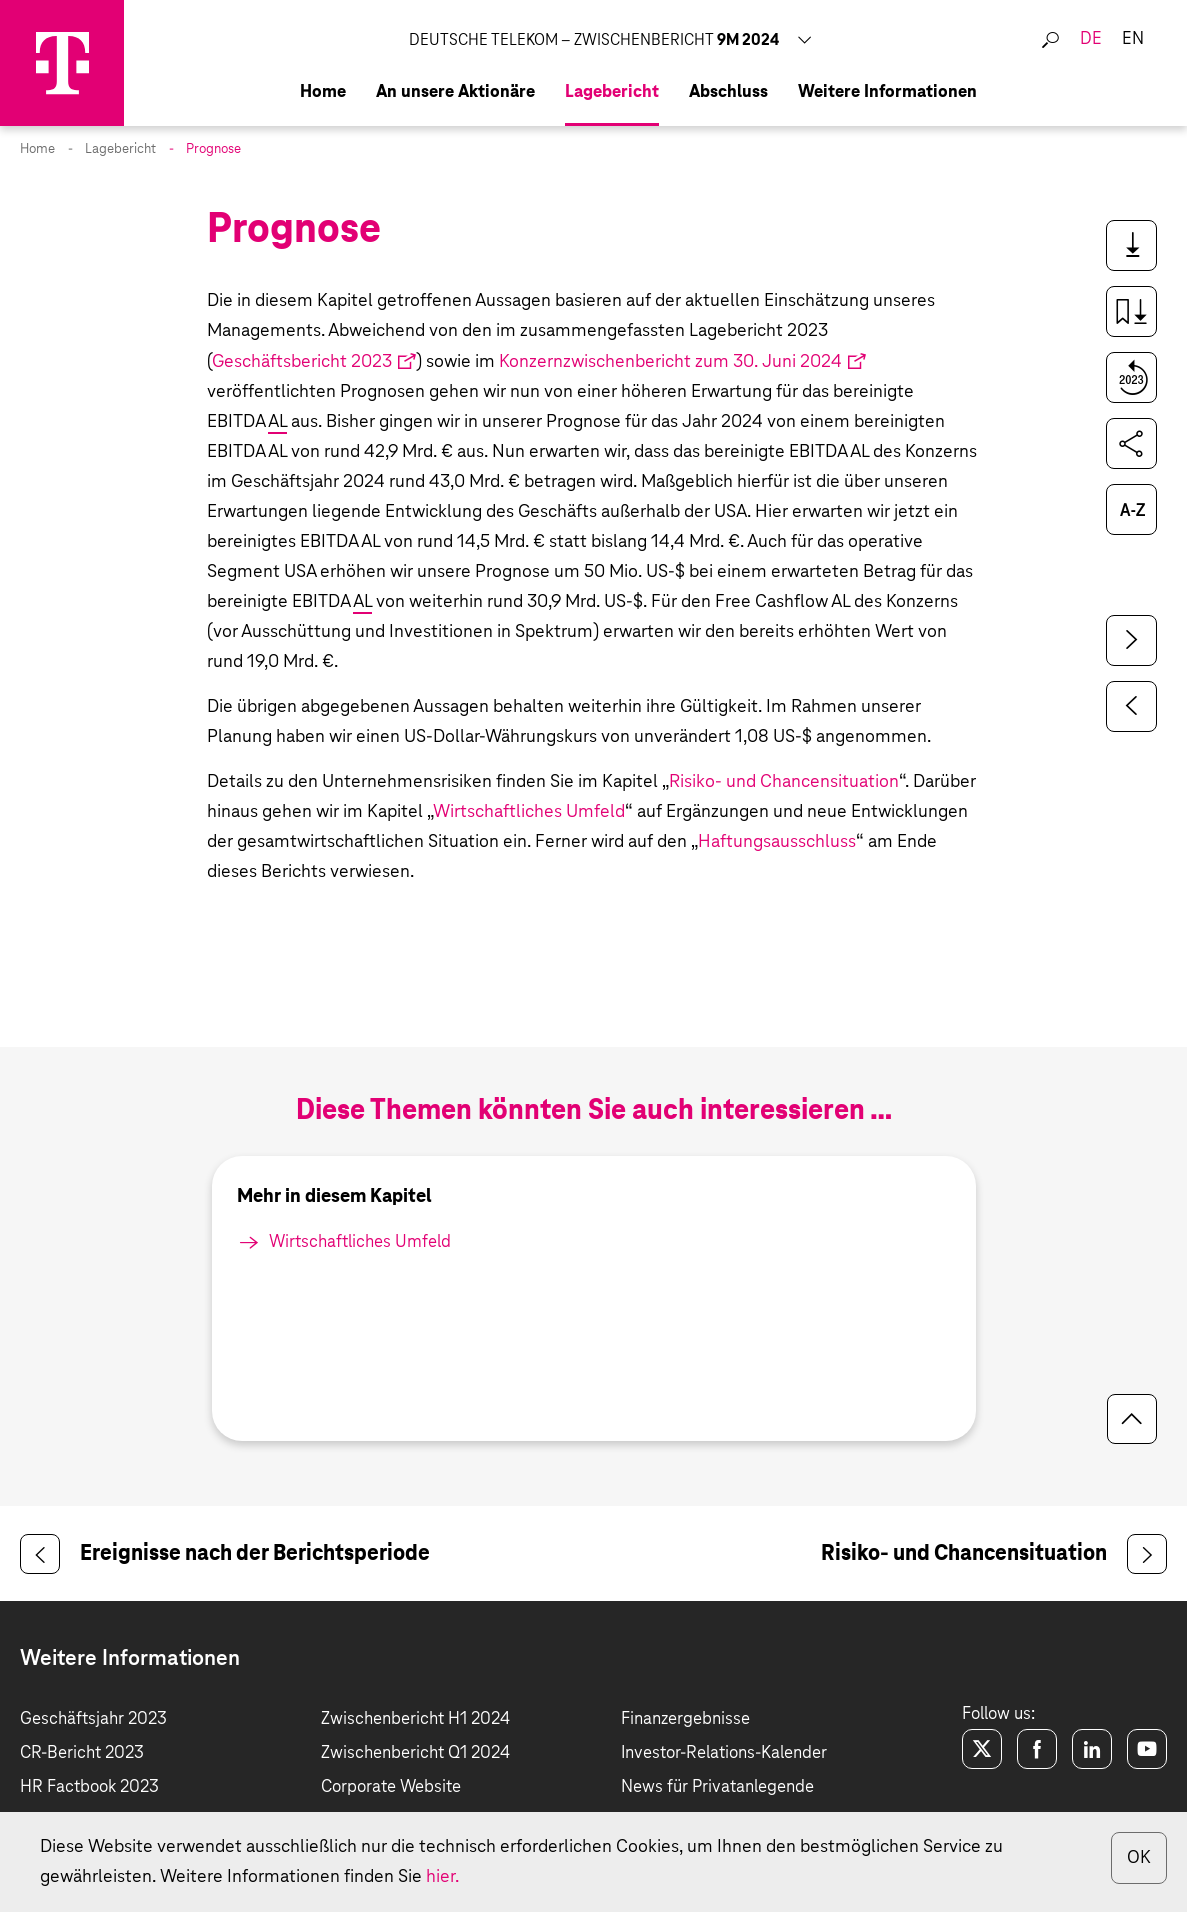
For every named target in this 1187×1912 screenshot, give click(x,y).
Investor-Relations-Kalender (724, 1753)
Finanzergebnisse (685, 1719)
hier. (442, 1877)
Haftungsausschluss (777, 842)
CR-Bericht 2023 (82, 1753)
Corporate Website (391, 1787)
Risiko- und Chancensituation (784, 782)
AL (277, 422)
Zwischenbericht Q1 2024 (415, 1753)
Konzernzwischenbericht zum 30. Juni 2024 (670, 362)
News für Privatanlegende (717, 1787)
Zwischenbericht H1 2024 (415, 1719)
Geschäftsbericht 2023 (302, 362)
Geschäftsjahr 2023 (93, 1719)
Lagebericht (120, 149)
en (1133, 39)
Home (37, 149)
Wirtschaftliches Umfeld (529, 812)
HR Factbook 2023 (89, 1787)
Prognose (213, 149)
